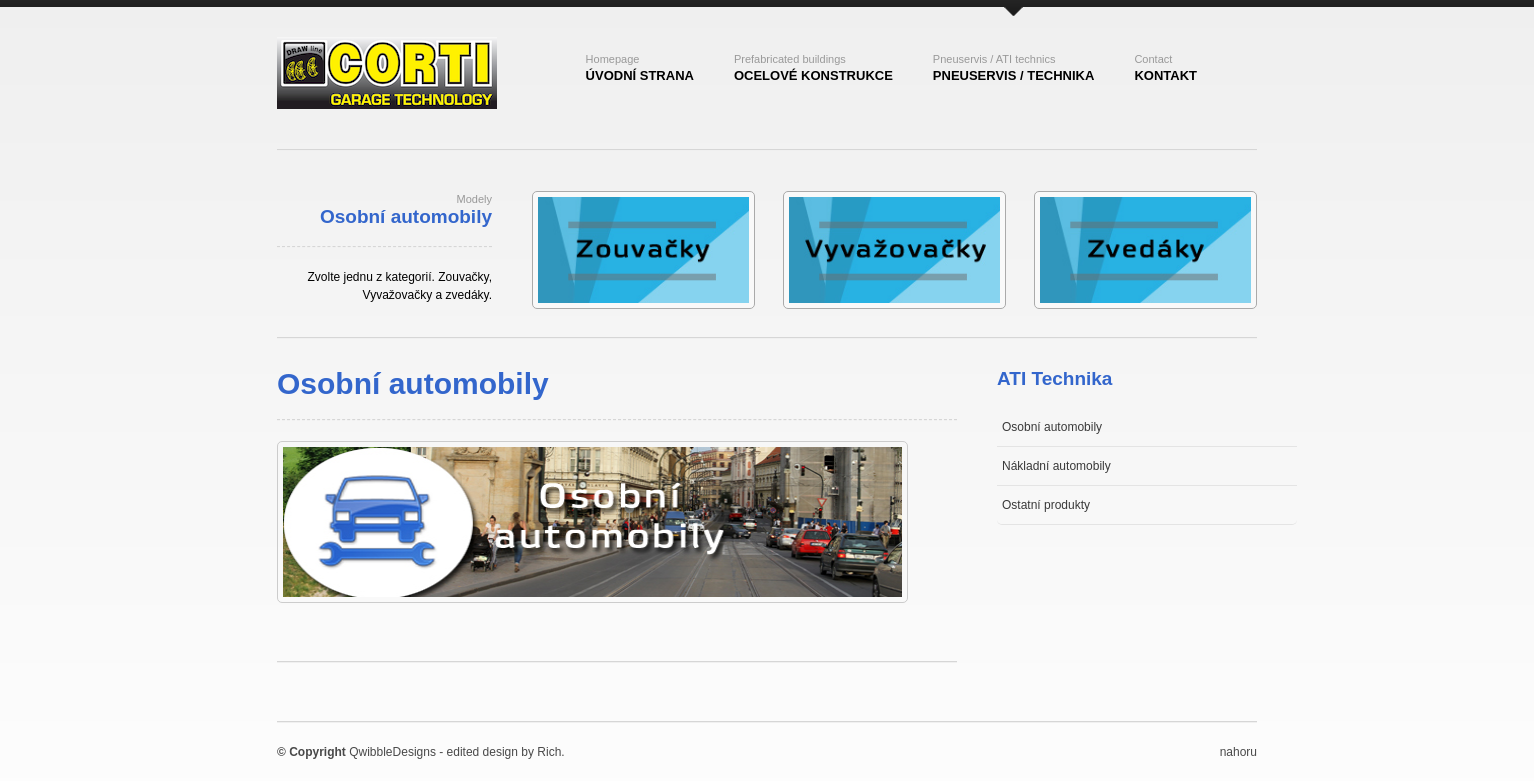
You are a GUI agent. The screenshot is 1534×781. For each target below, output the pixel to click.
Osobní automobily (1052, 427)
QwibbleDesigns (392, 752)
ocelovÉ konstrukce (813, 68)
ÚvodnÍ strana (640, 68)
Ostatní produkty (1046, 505)
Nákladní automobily (1056, 466)
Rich (549, 752)
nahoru (1238, 752)
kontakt (1165, 68)
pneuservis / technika (1014, 68)
